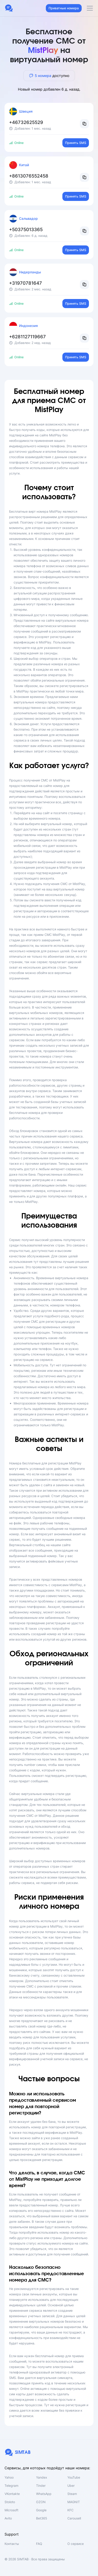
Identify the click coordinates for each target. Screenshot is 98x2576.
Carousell (74, 2518)
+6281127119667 (27, 336)
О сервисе (75, 2544)
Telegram (11, 2485)
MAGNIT (73, 2502)
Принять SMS (75, 143)
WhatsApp (43, 2494)
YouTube (73, 2477)
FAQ (39, 2544)
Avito (8, 2518)
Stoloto (10, 2502)
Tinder (41, 2485)
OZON (41, 2502)
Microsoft (11, 2510)
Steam (72, 2494)
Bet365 (41, 2518)
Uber (71, 2485)
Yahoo (9, 2477)
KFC (70, 2510)
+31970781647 (25, 283)
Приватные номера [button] (64, 8)
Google (41, 2510)
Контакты (12, 2544)
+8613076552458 (28, 176)
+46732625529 (26, 122)
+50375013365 (26, 229)
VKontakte (12, 2494)
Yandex (41, 2477)
